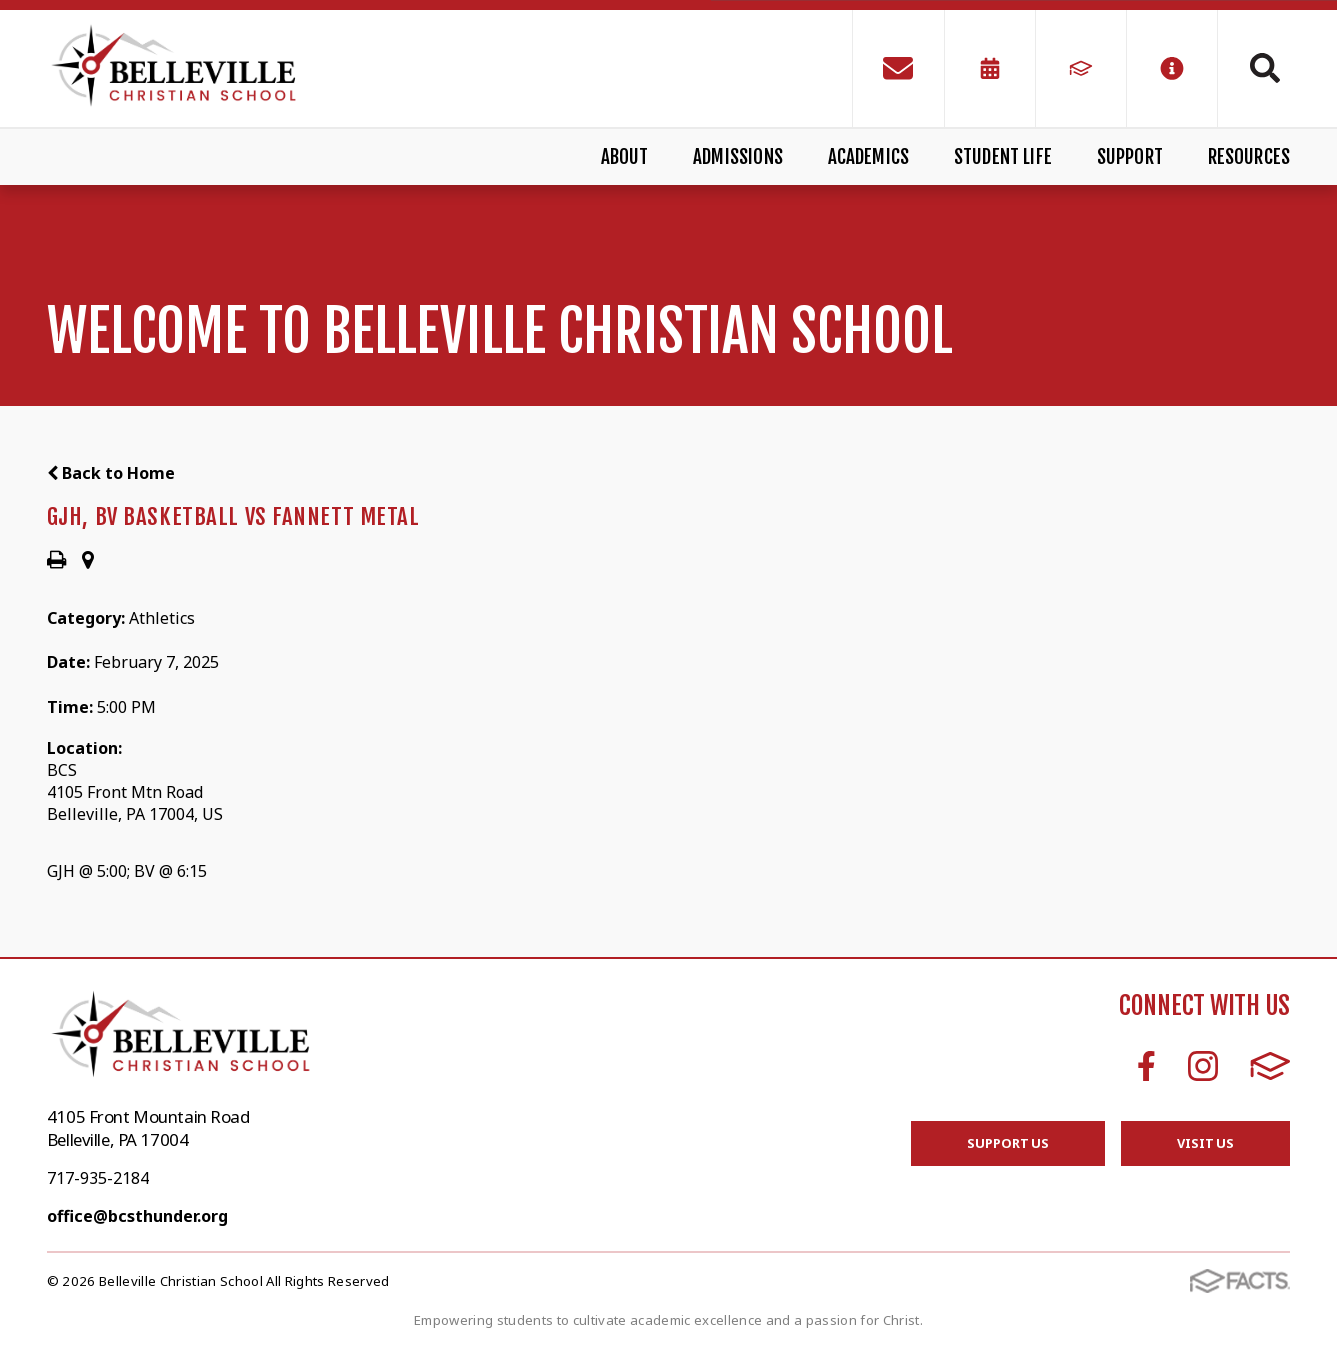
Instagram (1203, 1066)
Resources (1249, 157)
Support (1130, 157)
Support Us (1008, 1143)
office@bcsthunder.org (137, 1216)
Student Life (1003, 157)
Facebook (1146, 1066)
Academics (869, 157)
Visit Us (1205, 1143)
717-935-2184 (98, 1178)
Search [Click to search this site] (1265, 68)
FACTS (1270, 1066)
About (625, 157)
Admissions (738, 157)
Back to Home (111, 473)
